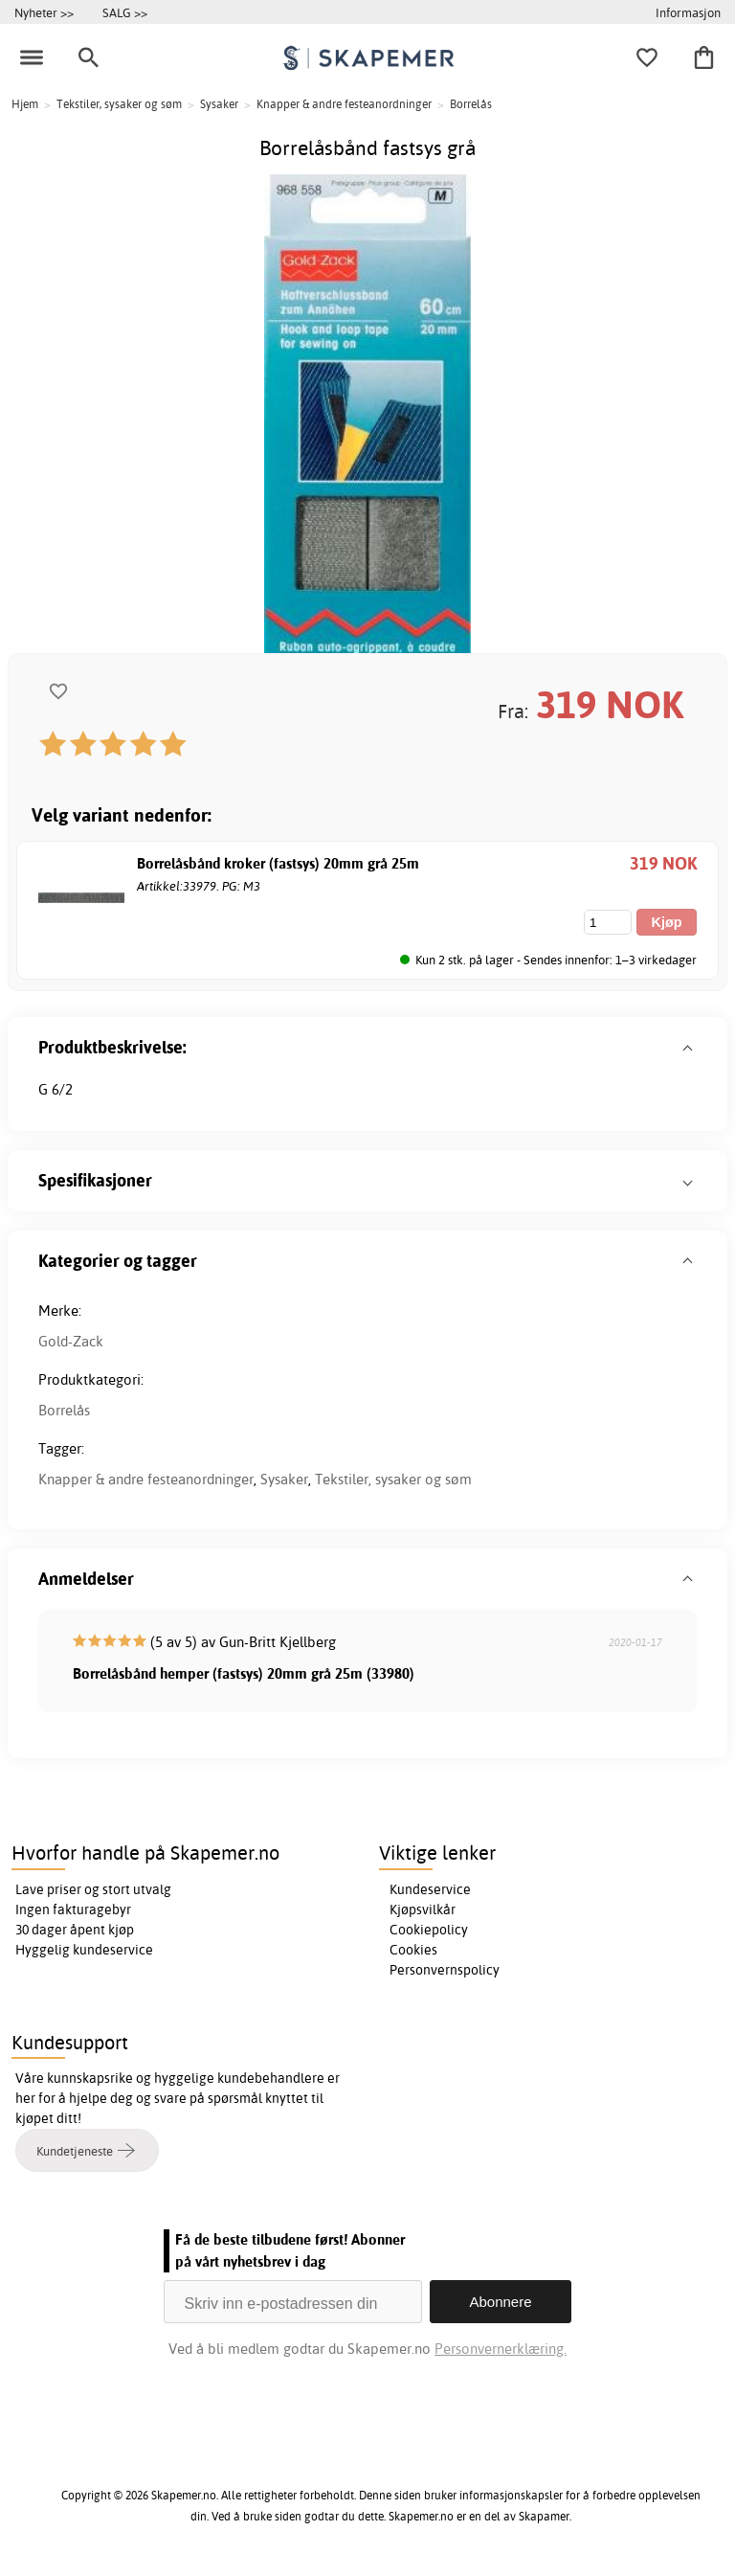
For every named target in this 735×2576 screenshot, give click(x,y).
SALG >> (124, 12)
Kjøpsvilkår (423, 1909)
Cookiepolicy (429, 1929)
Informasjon (688, 12)
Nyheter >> (44, 12)
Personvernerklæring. (500, 2348)
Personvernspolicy (445, 1969)
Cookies (413, 1949)
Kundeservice (430, 1889)
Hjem (24, 104)
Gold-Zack (70, 1341)
